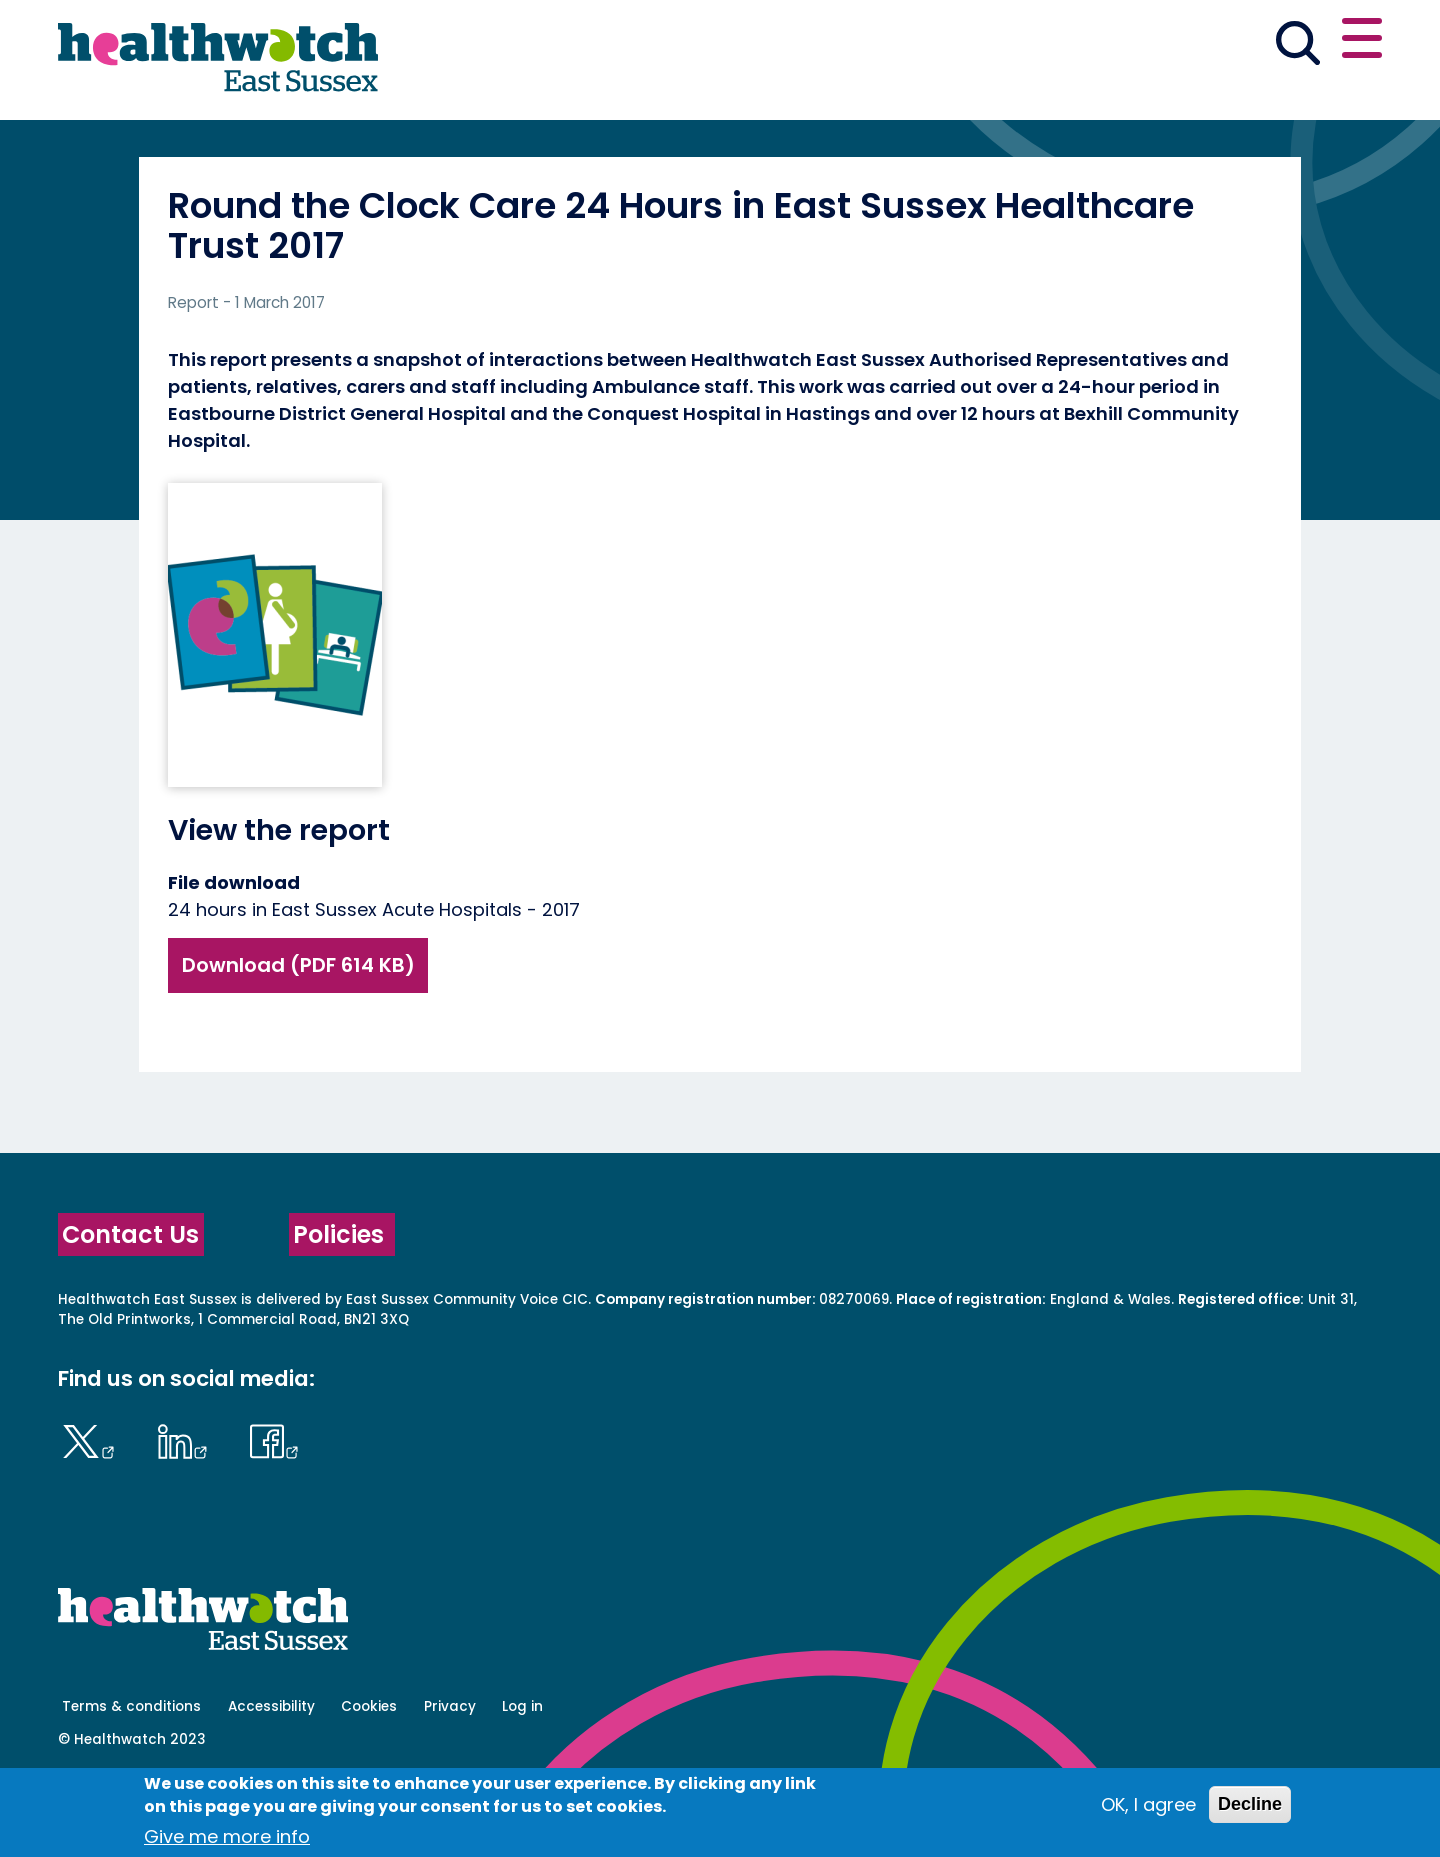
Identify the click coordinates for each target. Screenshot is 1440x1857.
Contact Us (130, 1304)
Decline (1250, 1804)
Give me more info (227, 1836)
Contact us (1286, 42)
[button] (1089, 44)
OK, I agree (1148, 1804)
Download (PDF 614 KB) (298, 1035)
